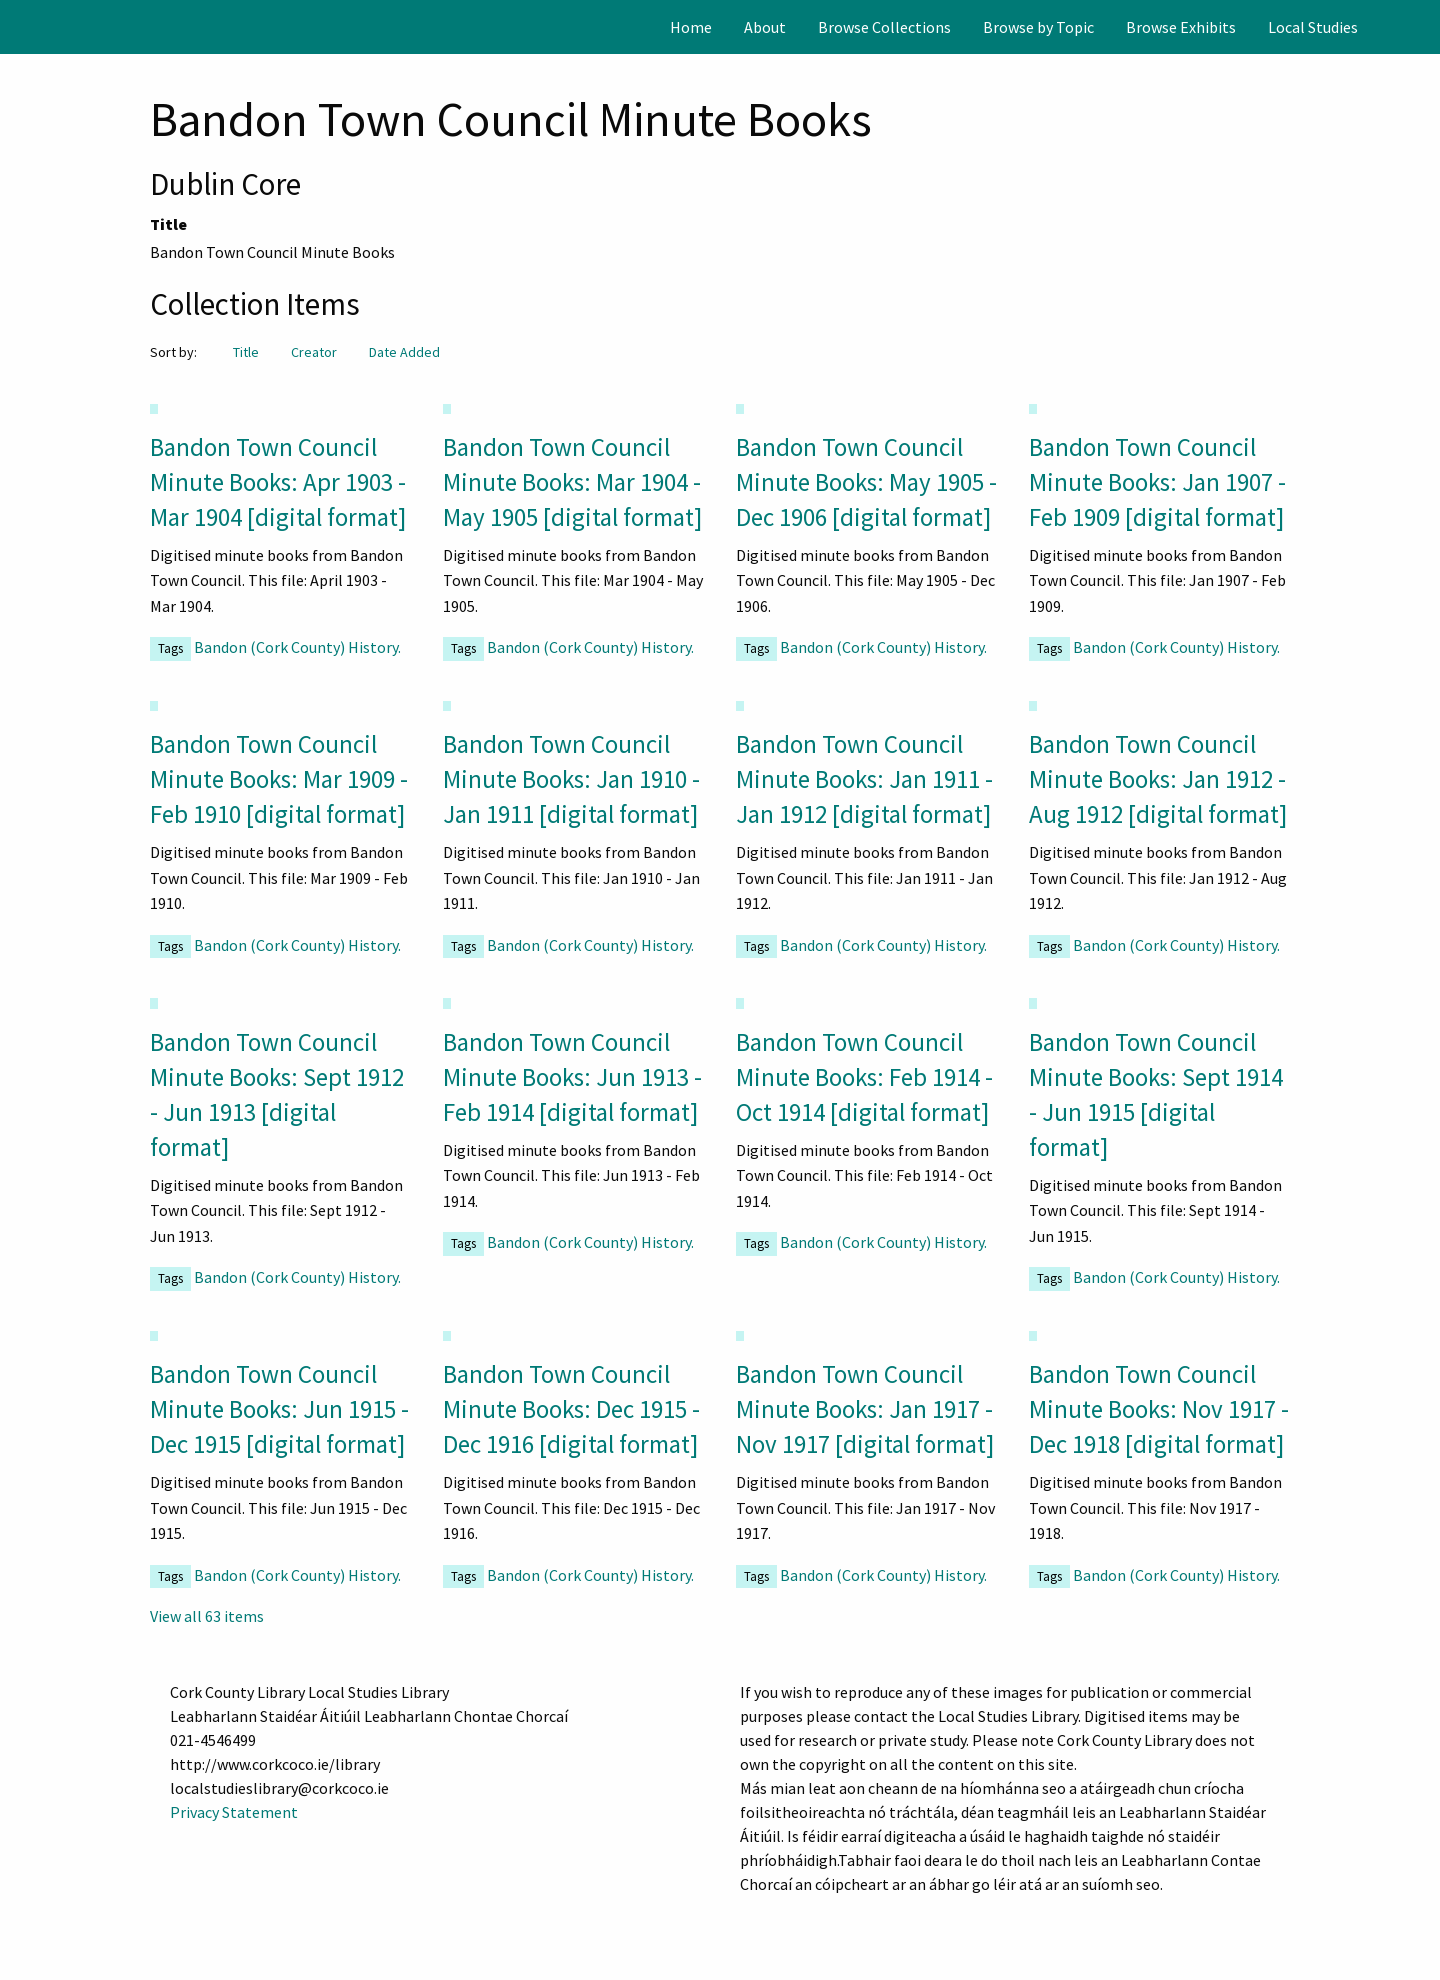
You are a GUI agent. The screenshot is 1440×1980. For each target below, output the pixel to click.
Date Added (404, 352)
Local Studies (1313, 27)
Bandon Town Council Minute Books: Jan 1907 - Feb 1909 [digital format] (1157, 482)
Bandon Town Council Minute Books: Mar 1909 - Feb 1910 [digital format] (279, 779)
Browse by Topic (1038, 27)
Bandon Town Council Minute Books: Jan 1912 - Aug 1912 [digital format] (1158, 779)
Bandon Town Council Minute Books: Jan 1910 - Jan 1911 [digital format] (571, 779)
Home (691, 27)
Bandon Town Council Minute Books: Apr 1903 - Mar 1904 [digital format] (278, 482)
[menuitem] (691, 27)
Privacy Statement (234, 1812)
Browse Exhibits (1181, 27)
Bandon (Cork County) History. (297, 647)
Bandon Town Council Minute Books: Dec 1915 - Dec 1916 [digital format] (571, 1409)
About (765, 27)
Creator (314, 352)
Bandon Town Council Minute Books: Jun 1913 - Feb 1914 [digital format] (572, 1077)
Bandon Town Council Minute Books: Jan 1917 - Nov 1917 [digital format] (865, 1409)
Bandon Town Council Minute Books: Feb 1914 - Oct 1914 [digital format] (864, 1077)
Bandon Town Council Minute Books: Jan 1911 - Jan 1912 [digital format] (864, 779)
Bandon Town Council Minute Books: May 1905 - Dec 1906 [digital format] (866, 482)
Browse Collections (884, 27)
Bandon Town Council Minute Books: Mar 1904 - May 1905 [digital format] (572, 482)
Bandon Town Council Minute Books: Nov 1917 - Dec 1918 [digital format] (1159, 1409)
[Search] (1423, 27)
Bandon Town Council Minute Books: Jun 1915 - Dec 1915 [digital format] (279, 1409)
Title (246, 352)
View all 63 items (207, 1616)
